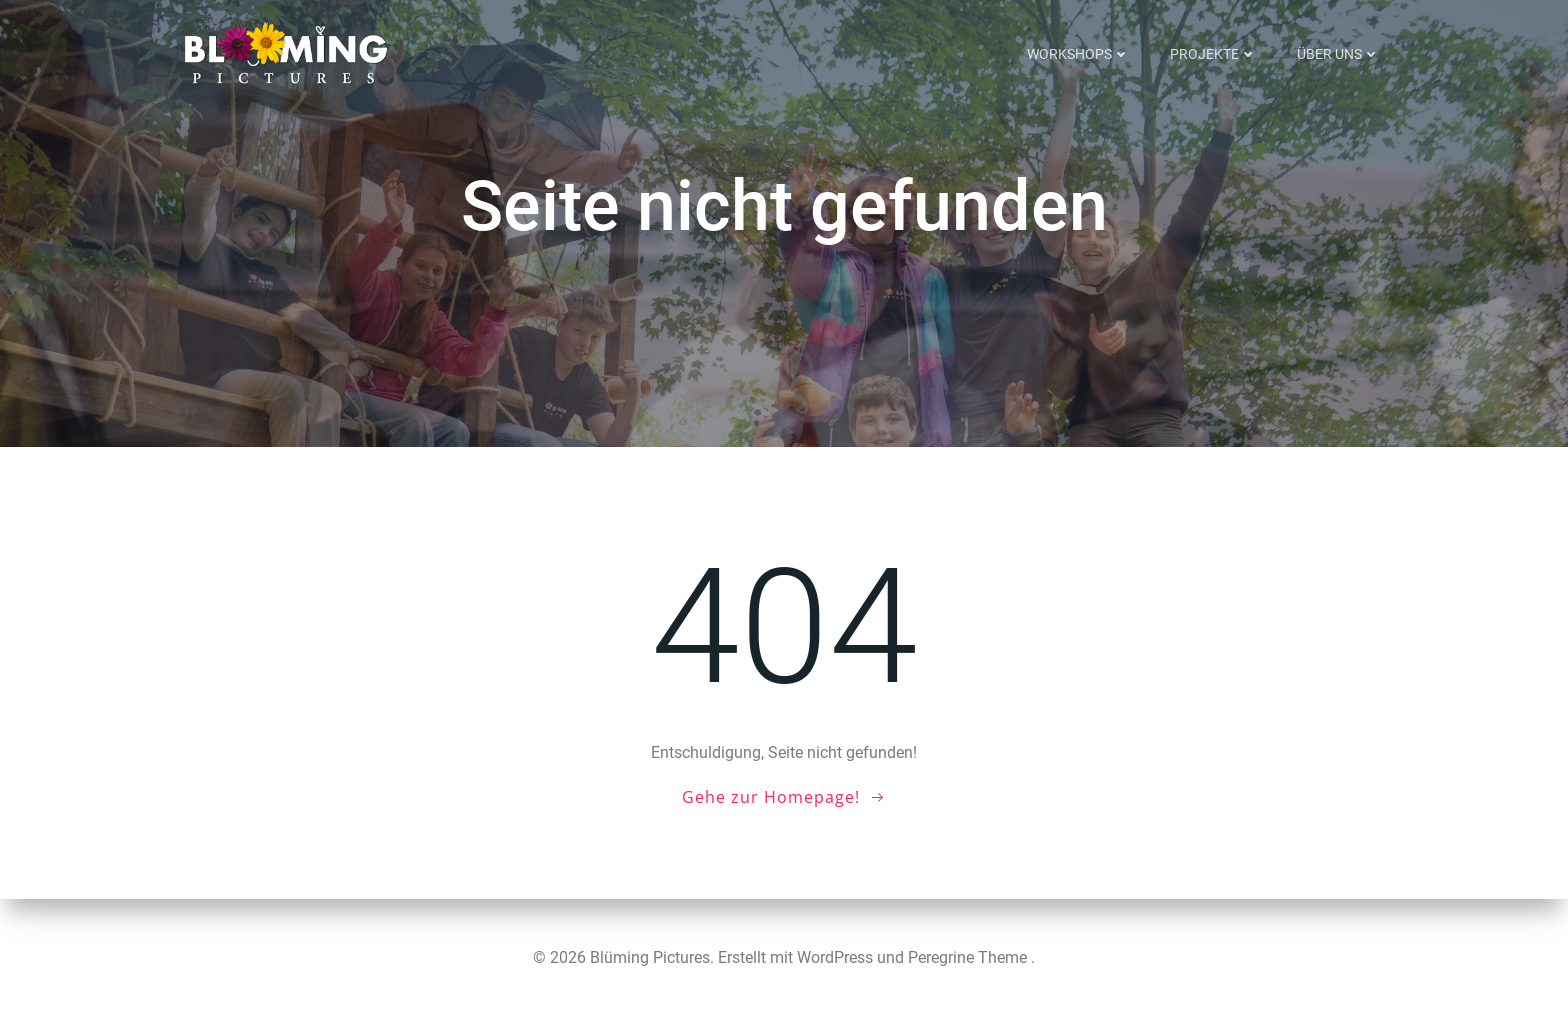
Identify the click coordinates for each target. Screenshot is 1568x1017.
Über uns (1338, 54)
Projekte (1213, 54)
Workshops (1078, 54)
